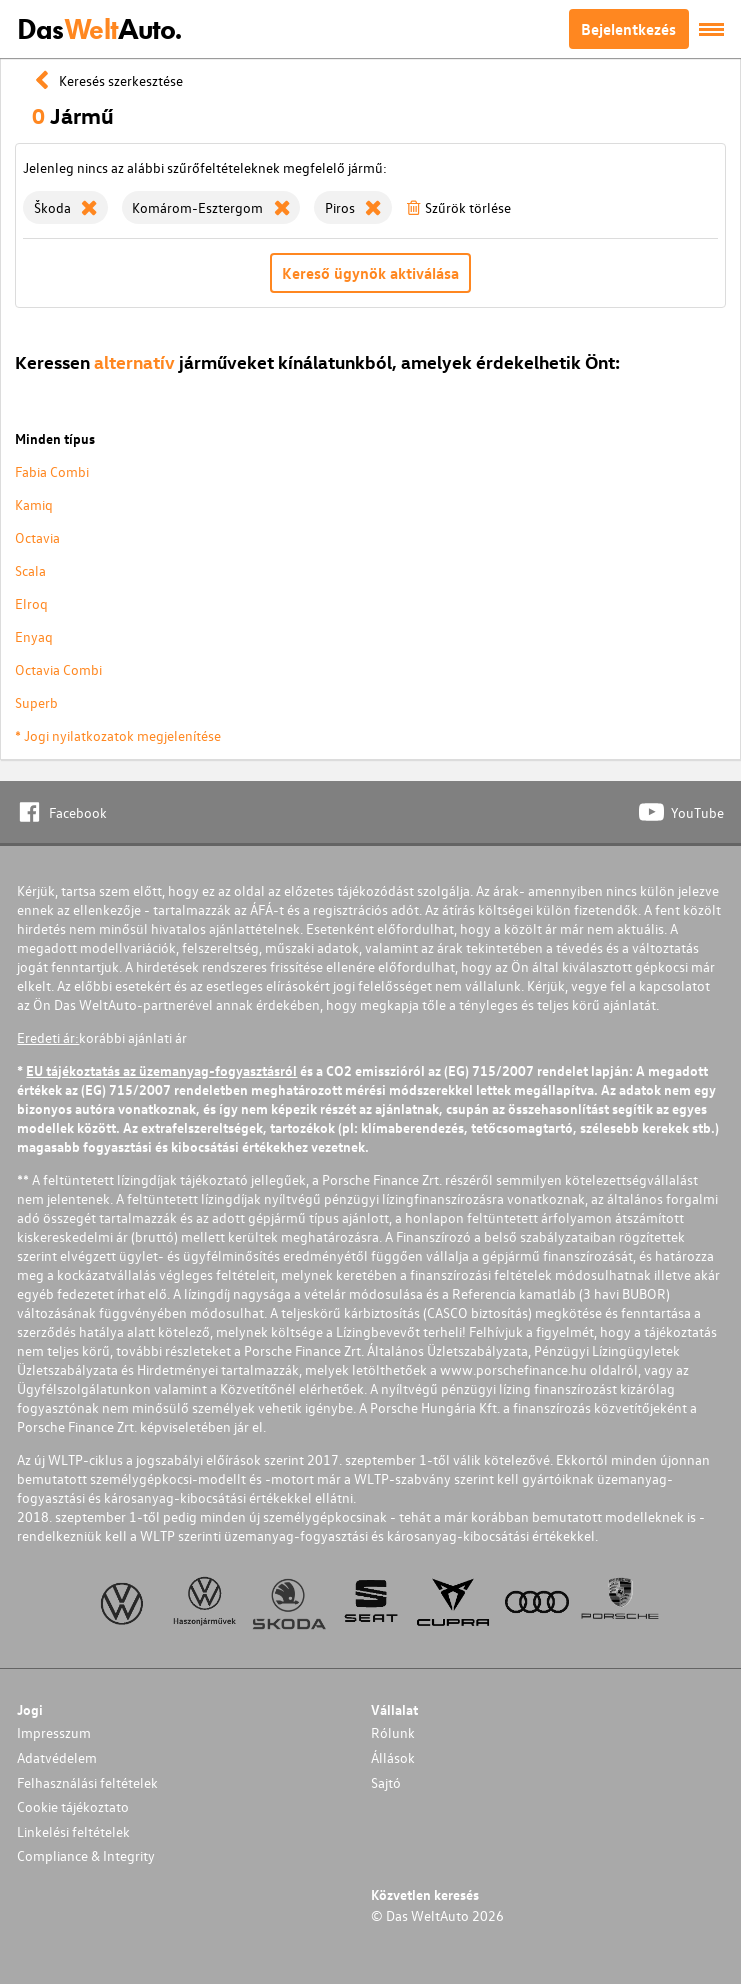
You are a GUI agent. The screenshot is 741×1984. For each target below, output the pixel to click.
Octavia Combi (58, 669)
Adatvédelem (57, 1757)
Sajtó (386, 1782)
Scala (30, 570)
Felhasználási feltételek (87, 1782)
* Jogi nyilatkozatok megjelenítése (118, 735)
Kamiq (34, 504)
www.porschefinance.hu (513, 1369)
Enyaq (34, 636)
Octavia (37, 537)
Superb (36, 702)
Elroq (31, 603)
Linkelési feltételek (73, 1831)
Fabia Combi (52, 471)
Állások (393, 1757)
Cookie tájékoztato (73, 1806)
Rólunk (393, 1732)
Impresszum (54, 1732)
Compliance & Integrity (86, 1855)
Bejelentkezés (628, 29)
